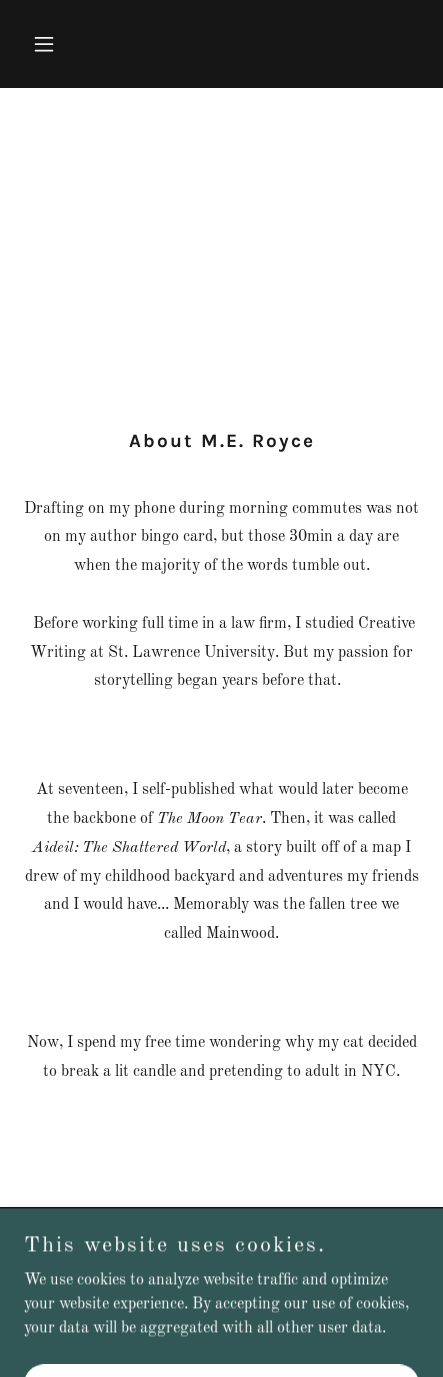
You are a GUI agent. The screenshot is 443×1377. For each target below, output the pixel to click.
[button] (53, 44)
